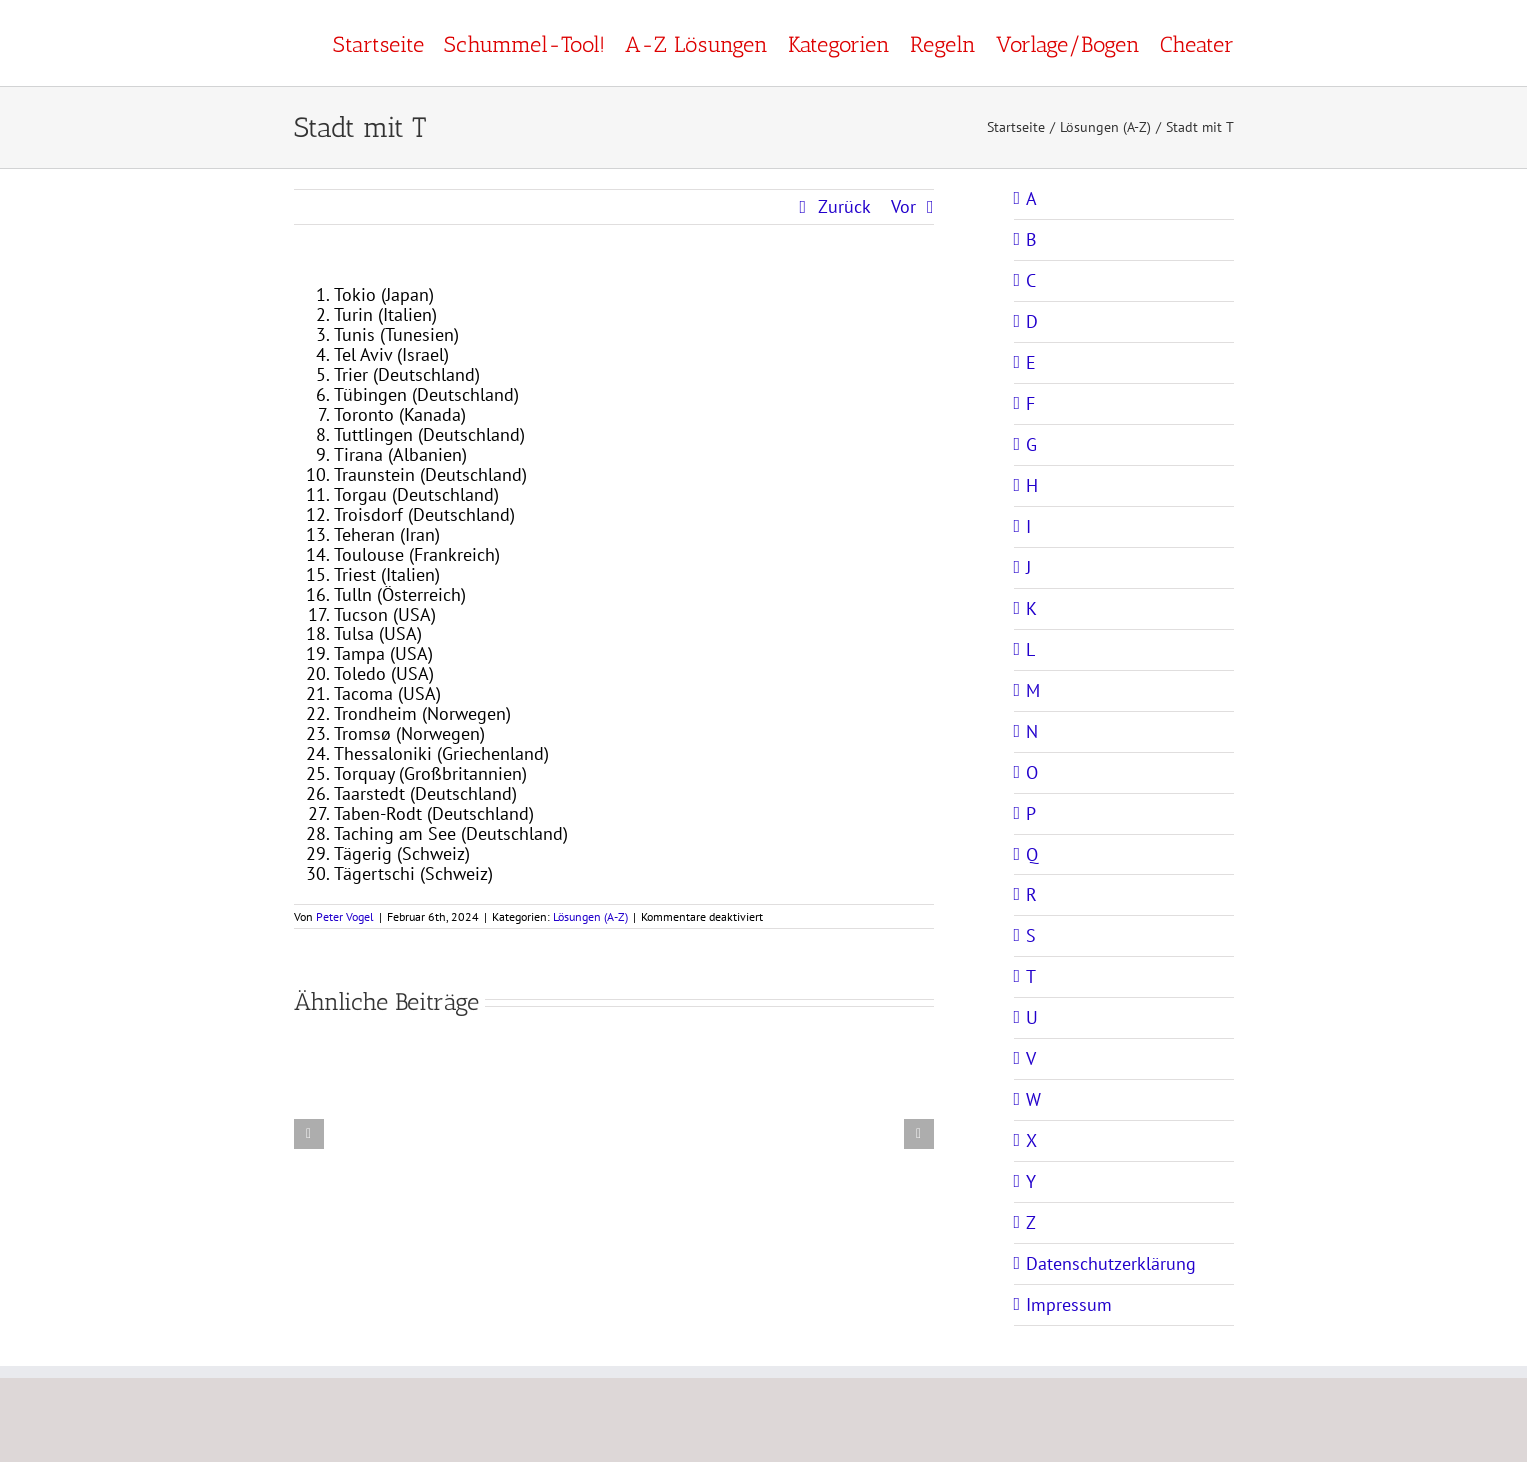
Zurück (844, 206)
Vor (903, 206)
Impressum (1069, 1304)
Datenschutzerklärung (1111, 1263)
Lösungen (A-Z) (590, 916)
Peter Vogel (345, 916)
